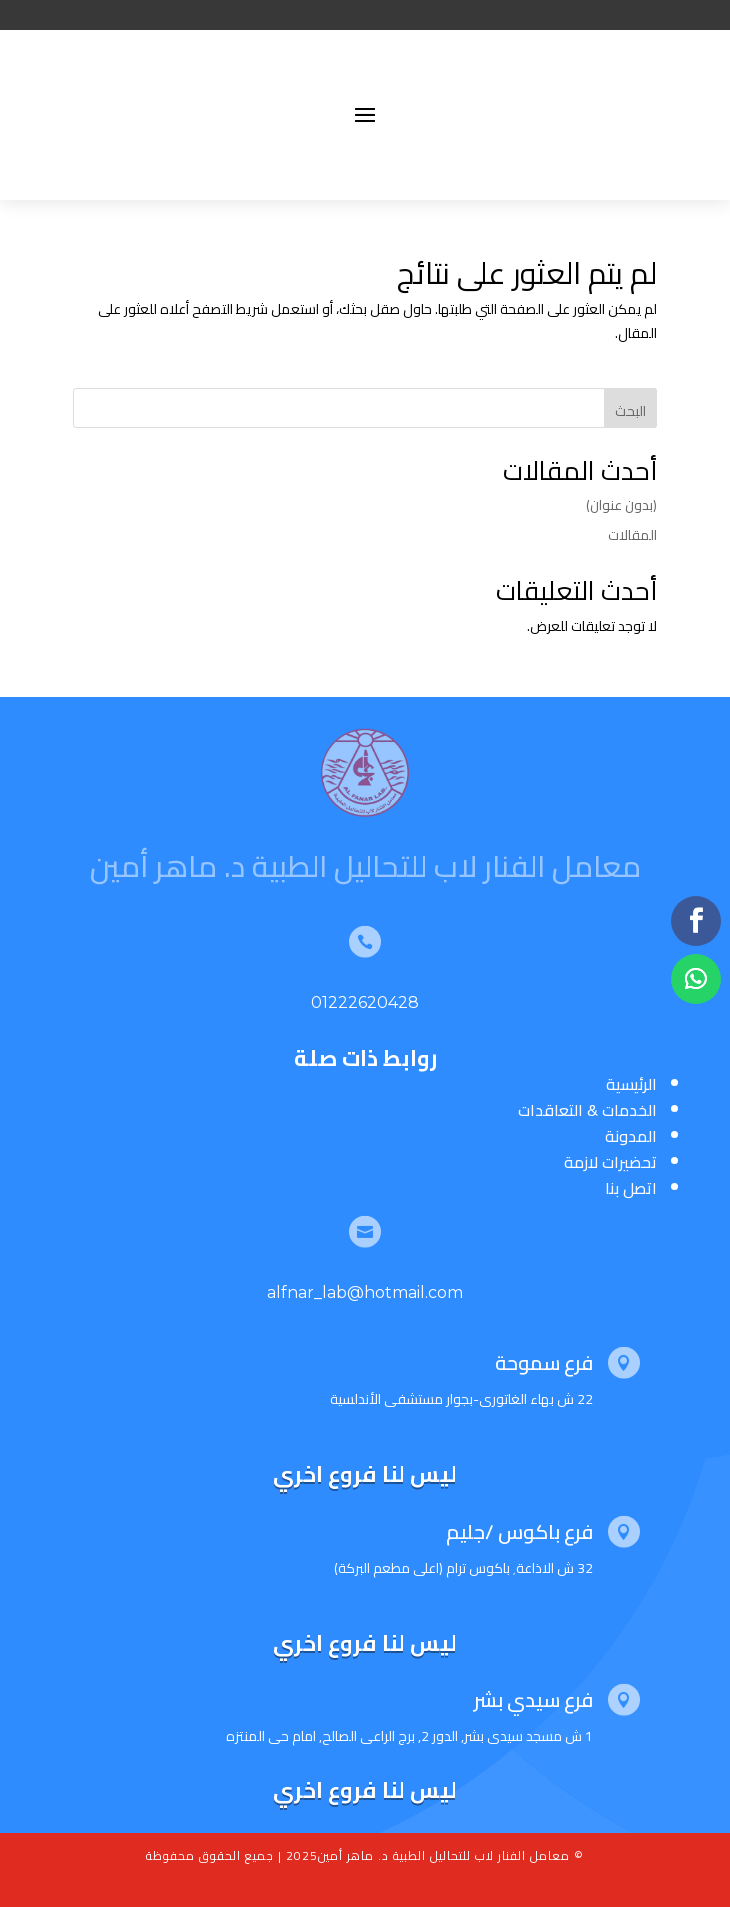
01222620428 (365, 1002)
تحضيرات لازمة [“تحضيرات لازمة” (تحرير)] (610, 1162)
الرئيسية (631, 1084)
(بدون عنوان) (621, 505)
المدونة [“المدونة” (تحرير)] (631, 1136)
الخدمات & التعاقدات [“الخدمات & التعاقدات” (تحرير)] (587, 1110)
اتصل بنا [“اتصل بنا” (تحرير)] (631, 1188)
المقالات (632, 535)
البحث (630, 411)
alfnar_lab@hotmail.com (365, 1292)
